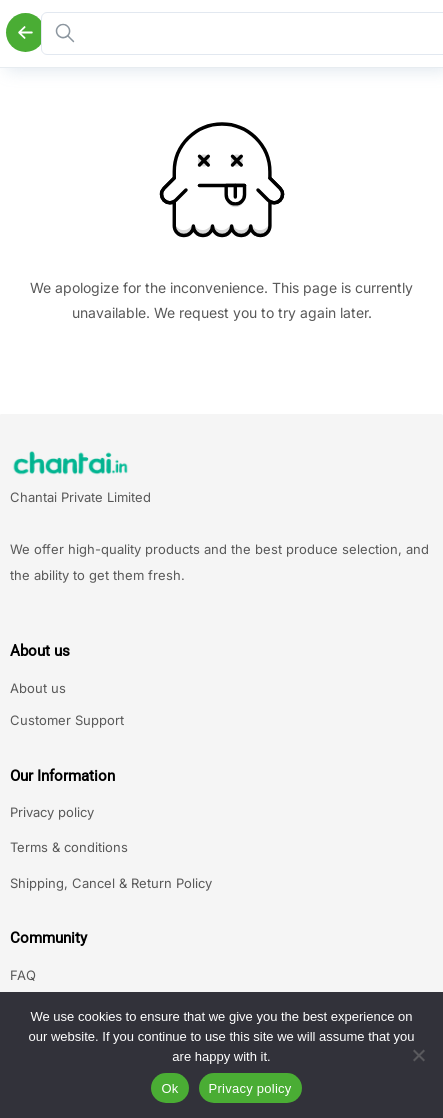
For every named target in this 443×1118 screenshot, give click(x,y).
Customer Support (67, 720)
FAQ (23, 975)
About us (38, 688)
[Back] (25, 32)
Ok (169, 1088)
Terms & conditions (69, 847)
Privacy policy (52, 812)
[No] (418, 1055)
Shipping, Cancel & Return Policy (111, 883)
